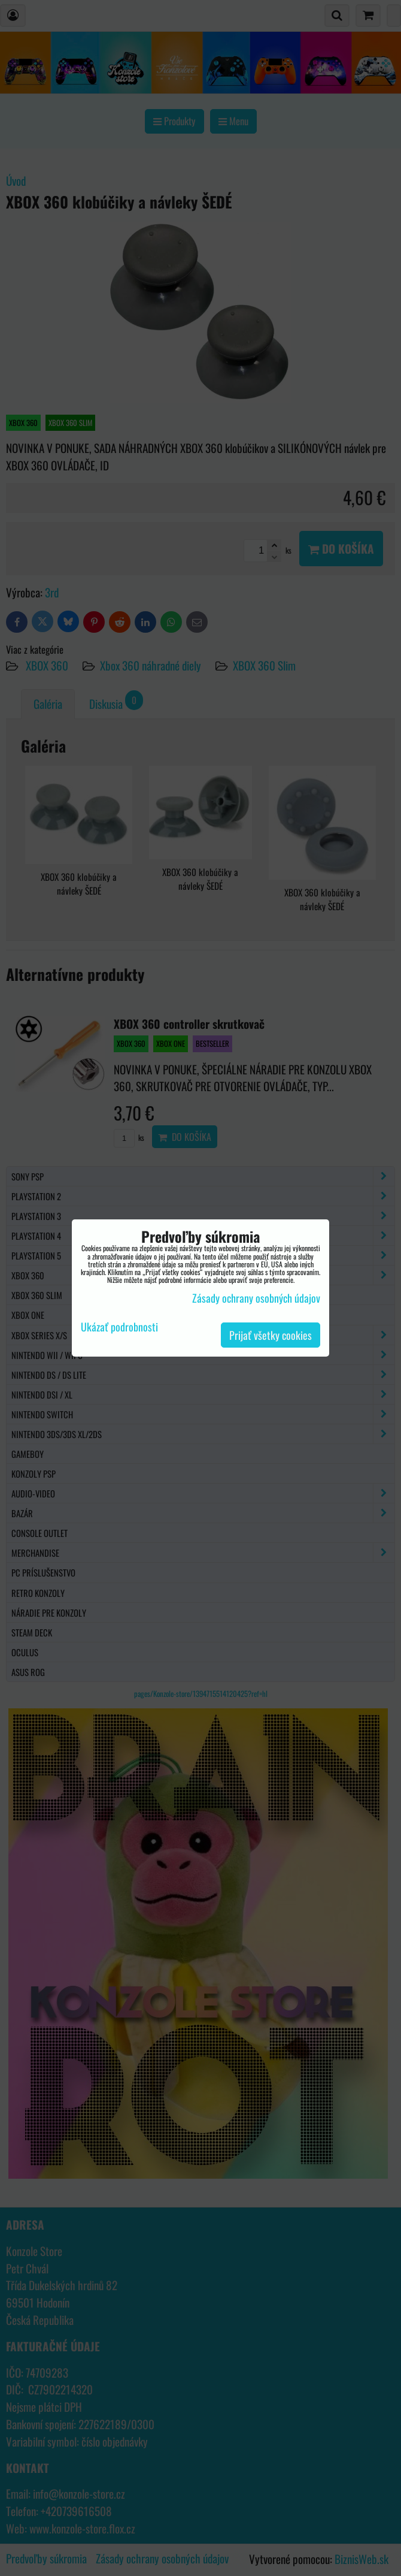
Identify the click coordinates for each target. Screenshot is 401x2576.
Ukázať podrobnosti (119, 1327)
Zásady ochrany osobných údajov (256, 1298)
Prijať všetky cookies (270, 1335)
